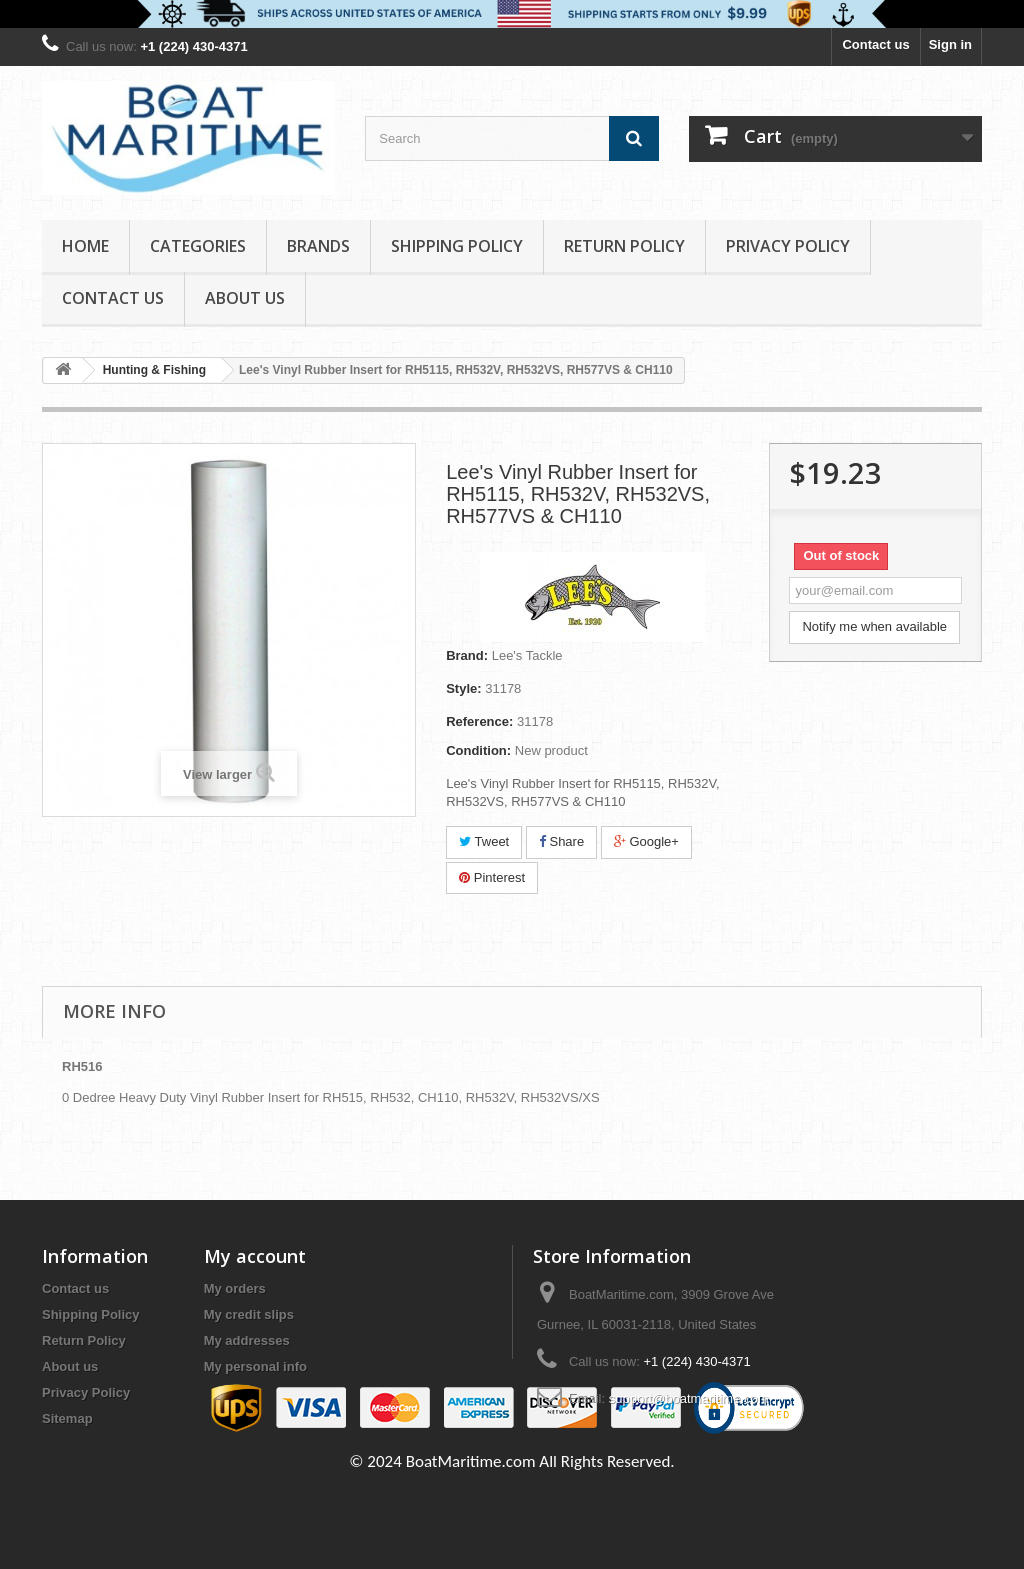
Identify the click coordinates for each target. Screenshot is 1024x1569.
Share (561, 841)
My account (255, 1256)
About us (245, 298)
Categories (198, 246)
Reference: (479, 721)
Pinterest (492, 877)
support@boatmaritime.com (689, 1398)
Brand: (467, 655)
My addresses (247, 1340)
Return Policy (624, 246)
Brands (318, 246)
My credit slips (249, 1314)
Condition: (478, 750)
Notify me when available (874, 626)
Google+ (646, 841)
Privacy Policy (788, 246)
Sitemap (67, 1418)
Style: (463, 688)
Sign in (950, 44)
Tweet (484, 841)
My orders (235, 1288)
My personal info (255, 1366)
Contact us (875, 44)
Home (85, 246)
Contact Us (113, 298)
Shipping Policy (457, 246)
